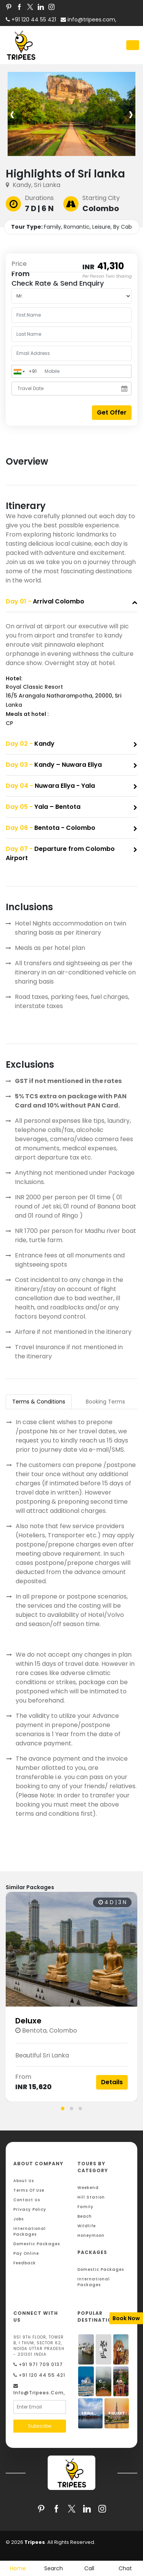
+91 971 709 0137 (38, 2364)
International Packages (29, 2231)
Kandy (30, 743)
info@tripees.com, (88, 19)
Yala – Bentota (43, 806)
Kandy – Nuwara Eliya (54, 764)
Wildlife (86, 2226)
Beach (84, 2216)
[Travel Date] (71, 388)
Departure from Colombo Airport (60, 853)
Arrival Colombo (45, 601)
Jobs (18, 2219)
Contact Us (26, 2200)
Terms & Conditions (38, 1401)
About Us (23, 2181)
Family (85, 2207)
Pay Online (26, 2253)
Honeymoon (90, 2235)
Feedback (24, 2263)
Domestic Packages (36, 2244)
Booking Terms (105, 1401)
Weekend (88, 2188)
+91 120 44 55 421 (39, 2375)
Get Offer (112, 412)
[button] (62, 2108)
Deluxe (28, 2020)
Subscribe (39, 2426)
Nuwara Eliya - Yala (50, 785)
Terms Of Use (28, 2190)
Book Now (126, 2318)
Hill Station (91, 2197)
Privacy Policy (29, 2209)
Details (112, 2082)
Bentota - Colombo (50, 827)
